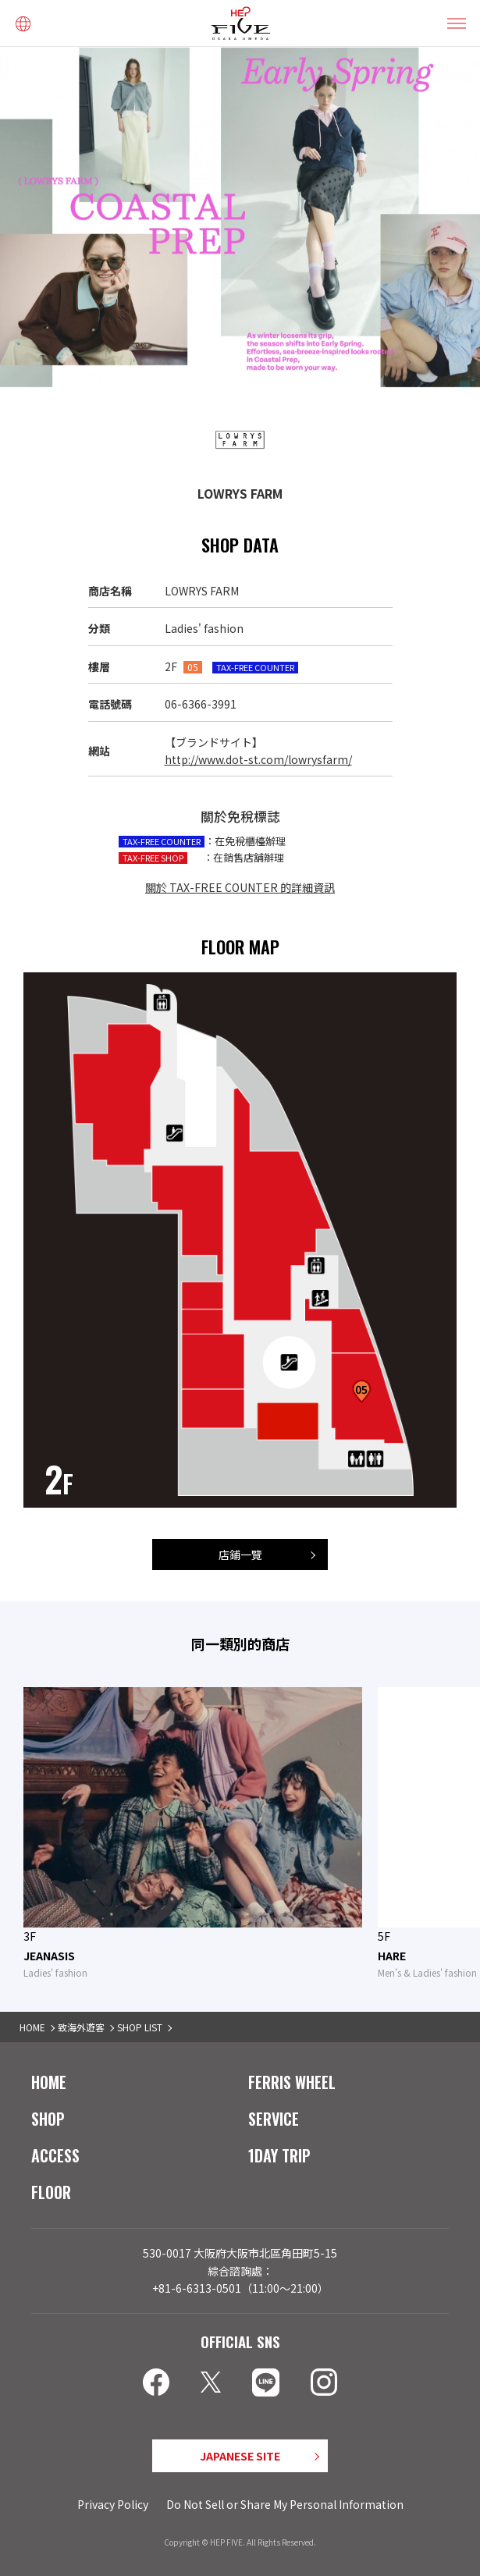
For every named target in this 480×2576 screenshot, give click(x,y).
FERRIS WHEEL (292, 2082)
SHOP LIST (139, 2027)
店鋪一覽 (240, 1554)
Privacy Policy (112, 2504)
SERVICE (273, 2118)
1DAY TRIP (279, 2155)
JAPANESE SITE (240, 2456)
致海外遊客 (81, 2027)
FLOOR (51, 2192)
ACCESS (55, 2155)
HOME (32, 2027)
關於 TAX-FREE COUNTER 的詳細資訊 (240, 887)
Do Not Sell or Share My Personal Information (285, 2504)
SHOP (48, 2118)
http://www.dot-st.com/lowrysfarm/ (258, 759)
